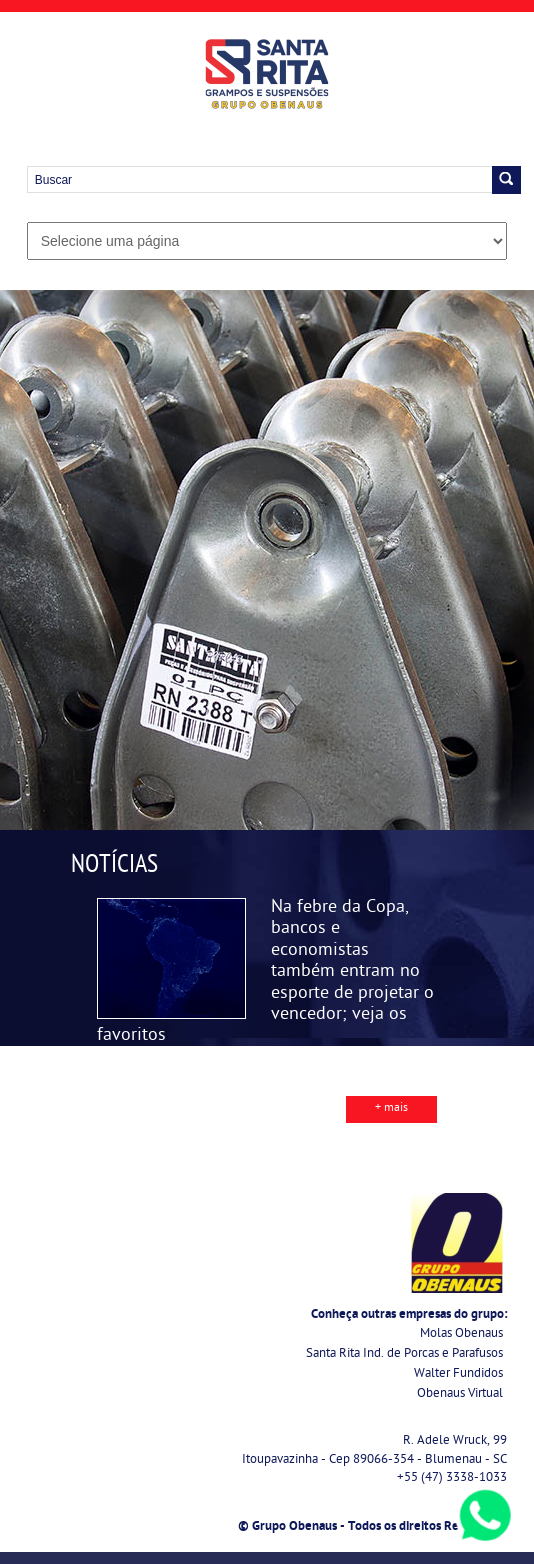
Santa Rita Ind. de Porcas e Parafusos (404, 1354)
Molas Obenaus (461, 1334)
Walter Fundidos (458, 1374)
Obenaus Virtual (460, 1394)
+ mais (391, 1109)
